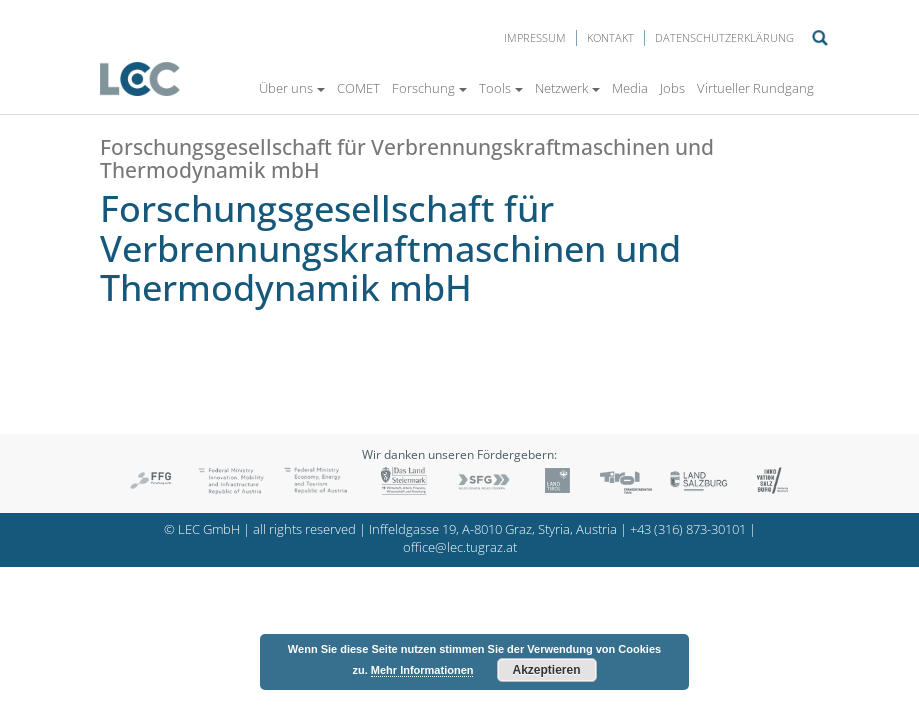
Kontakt (610, 37)
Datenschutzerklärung (724, 37)
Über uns (292, 88)
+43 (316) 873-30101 (688, 529)
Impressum (535, 37)
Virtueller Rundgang (755, 88)
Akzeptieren (547, 670)
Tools (501, 88)
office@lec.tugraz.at (460, 547)
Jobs (672, 88)
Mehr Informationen (422, 670)
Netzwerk (567, 88)
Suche (820, 38)
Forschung (429, 88)
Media (630, 88)
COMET (358, 88)
